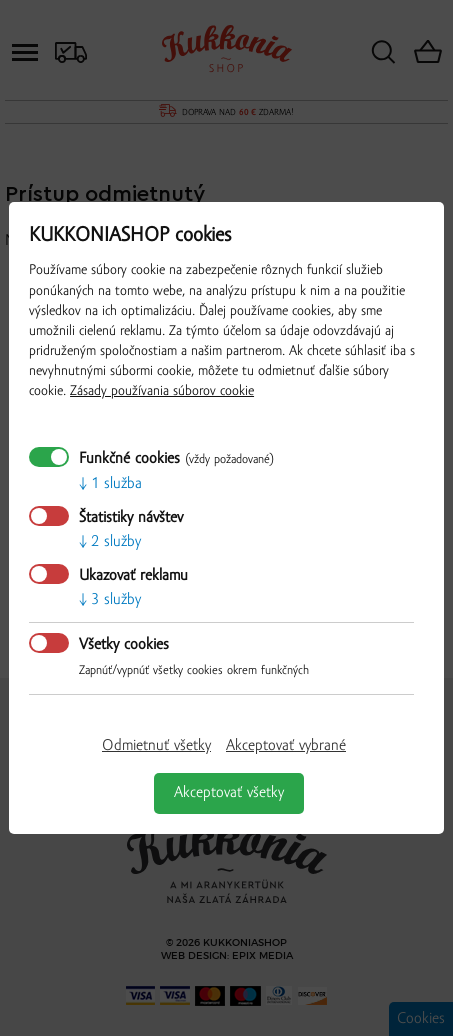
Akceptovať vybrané (286, 746)
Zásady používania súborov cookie (162, 391)
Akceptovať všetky (229, 793)
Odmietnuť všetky (156, 746)
